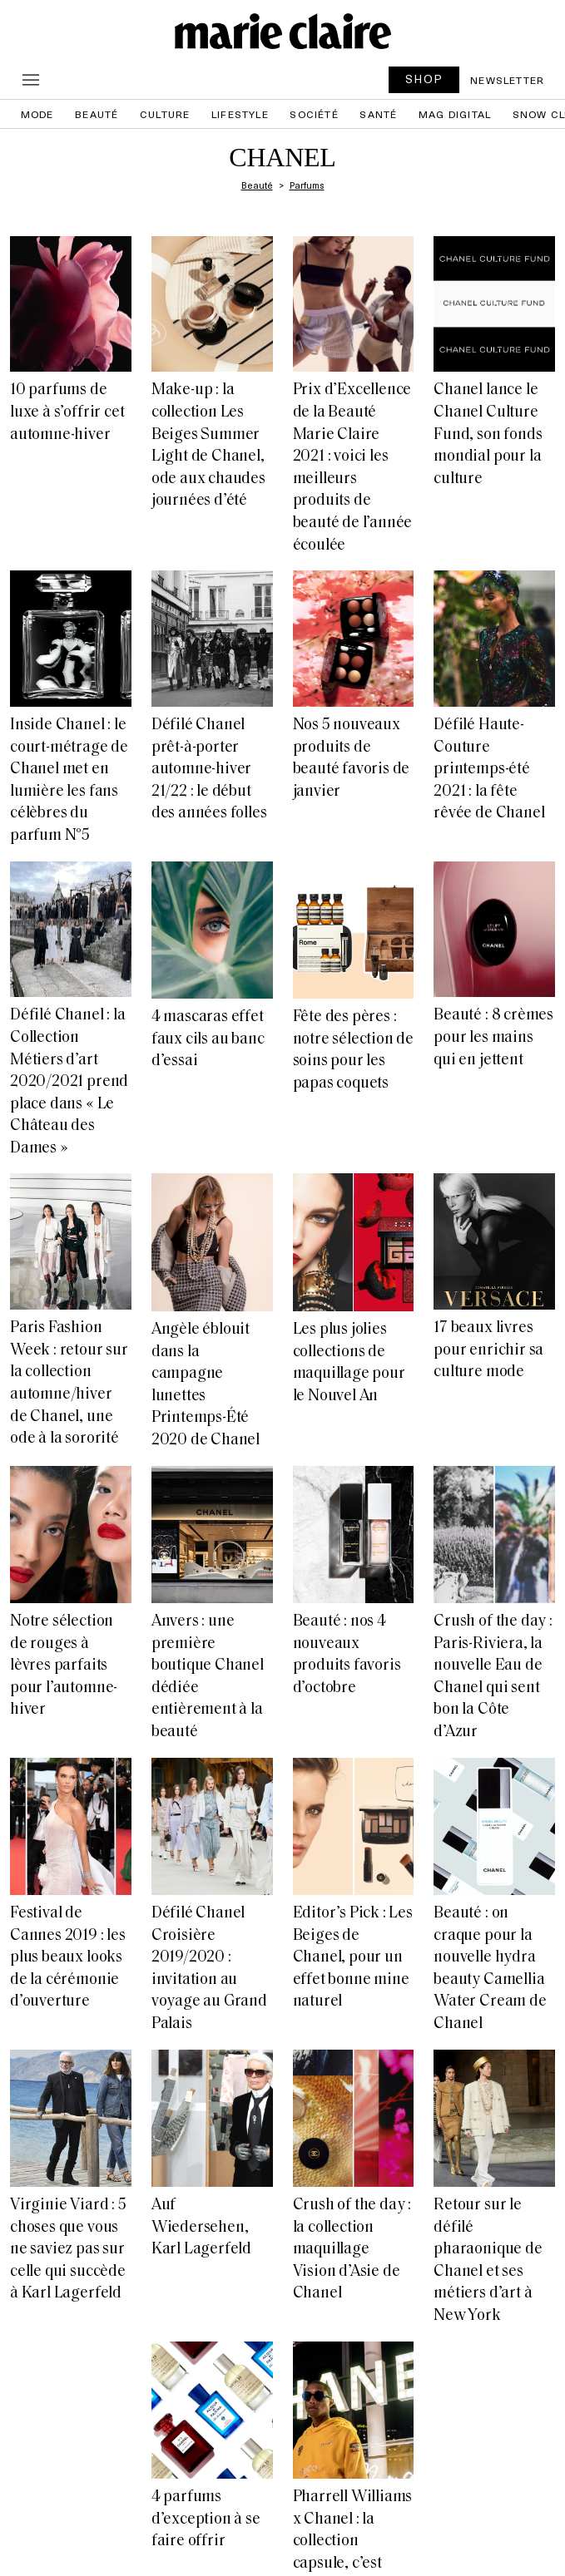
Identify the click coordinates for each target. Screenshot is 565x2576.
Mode (37, 113)
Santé (378, 113)
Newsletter (507, 79)
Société (314, 113)
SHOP (424, 78)
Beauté (96, 113)
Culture (165, 113)
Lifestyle (240, 113)
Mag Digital (455, 113)
